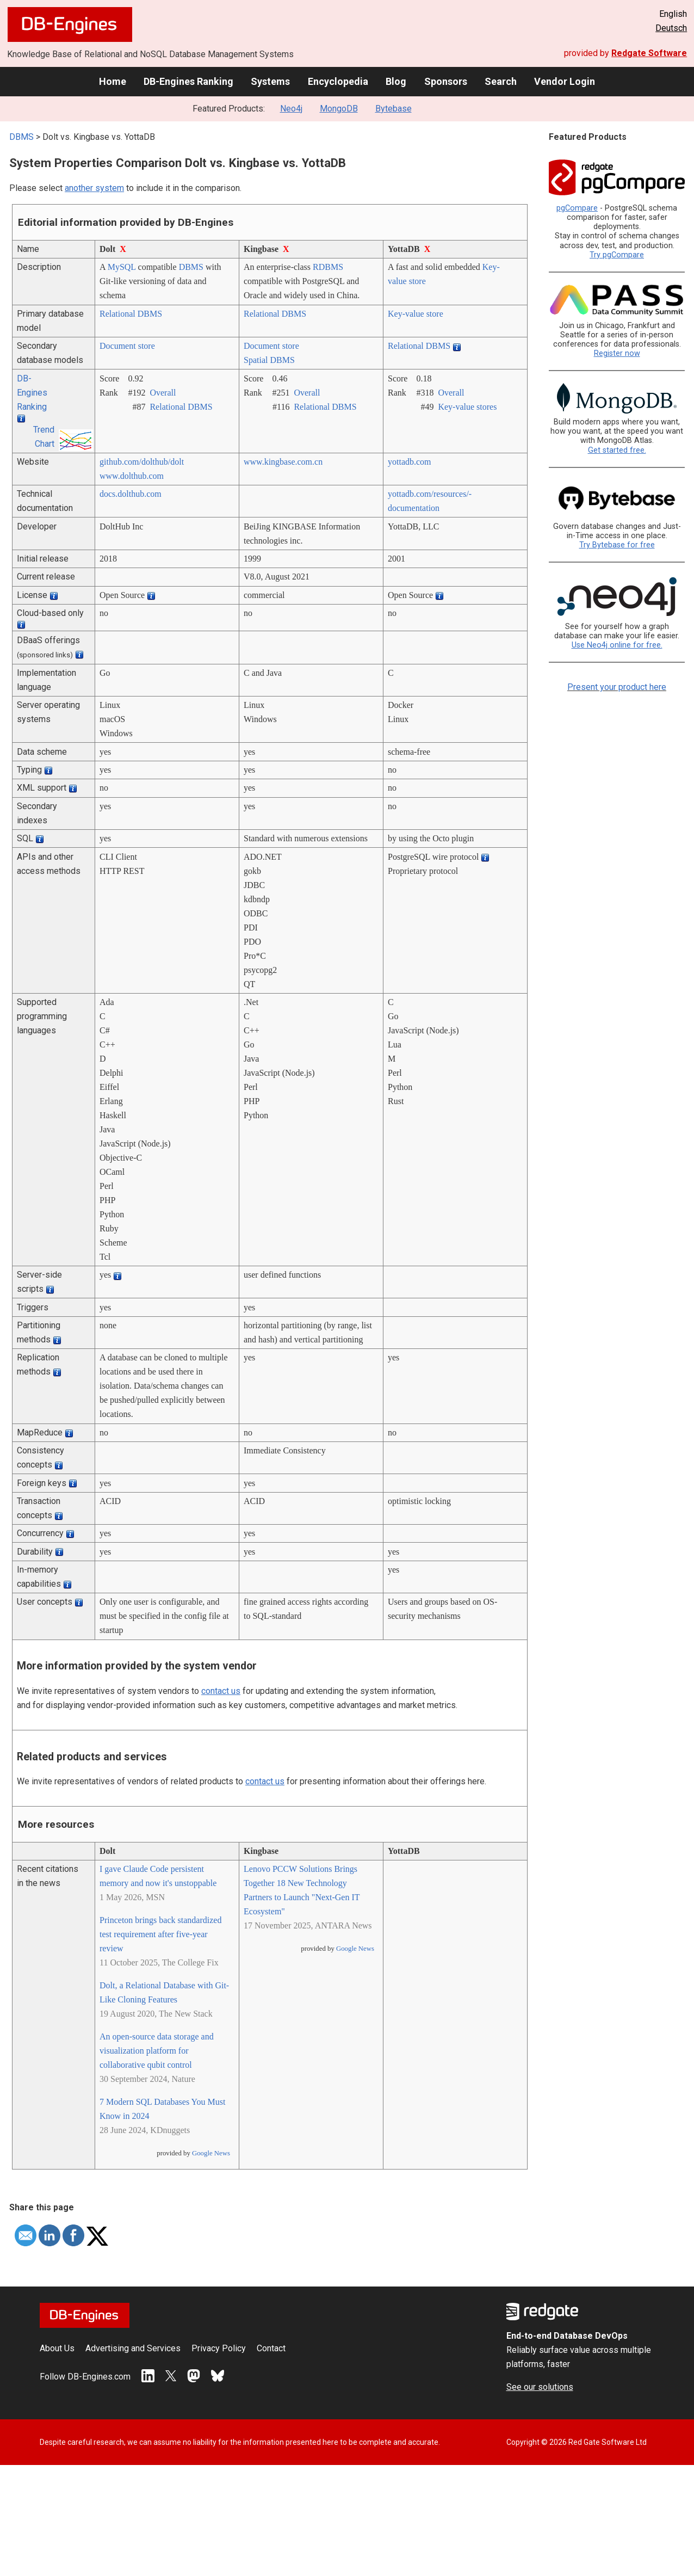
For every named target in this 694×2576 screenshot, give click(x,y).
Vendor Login (564, 81)
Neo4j (291, 108)
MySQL (122, 267)
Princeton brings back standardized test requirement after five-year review (160, 1934)
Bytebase (393, 108)
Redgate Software (649, 53)
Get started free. (617, 450)
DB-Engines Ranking (188, 81)
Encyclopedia (338, 81)
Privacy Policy (218, 2348)
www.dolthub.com (132, 475)
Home (112, 81)
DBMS (21, 137)
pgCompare (577, 208)
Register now (617, 353)
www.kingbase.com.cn (283, 461)
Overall (163, 392)
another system (94, 188)
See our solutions (539, 2387)
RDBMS (328, 267)
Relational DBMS (131, 313)
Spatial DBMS (269, 360)
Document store (127, 345)
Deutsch (671, 28)
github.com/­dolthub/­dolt (142, 461)
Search (501, 81)
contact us (220, 1691)
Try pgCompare (617, 255)
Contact (271, 2348)
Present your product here (616, 687)
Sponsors (445, 81)
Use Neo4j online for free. (617, 645)
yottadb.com (409, 461)
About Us (57, 2348)
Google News (211, 2153)
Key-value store (415, 313)
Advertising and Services (133, 2348)
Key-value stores (467, 406)
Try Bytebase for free (617, 545)
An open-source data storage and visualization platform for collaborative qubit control (157, 2050)
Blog (396, 81)
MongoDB (339, 108)
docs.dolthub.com (131, 493)
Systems (270, 81)
